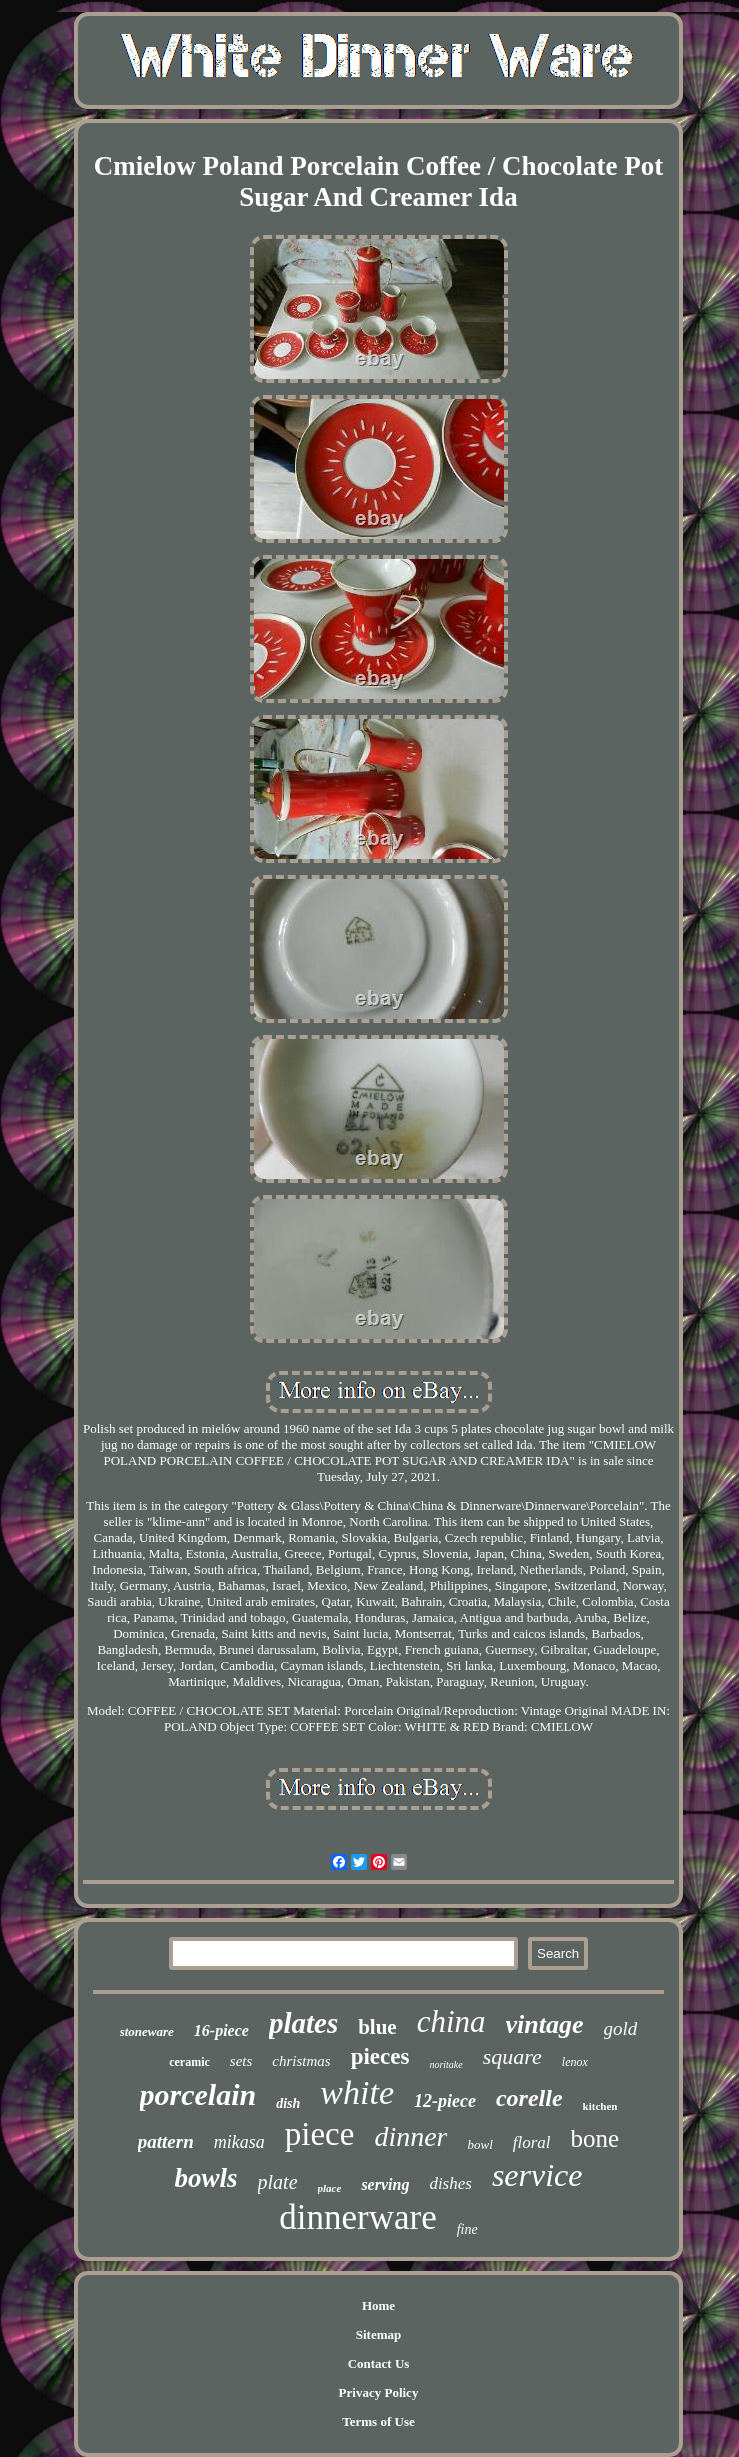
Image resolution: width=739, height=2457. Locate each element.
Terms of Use (378, 2421)
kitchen (600, 2106)
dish (288, 2103)
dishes (450, 2183)
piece (320, 2134)
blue (377, 2027)
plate (278, 2182)
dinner (410, 2136)
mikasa (239, 2142)
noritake (445, 2064)
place (330, 2188)
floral (532, 2142)
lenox (575, 2062)
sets (241, 2061)
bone (595, 2138)
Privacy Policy (379, 2392)
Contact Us (379, 2363)
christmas (301, 2061)
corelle (529, 2098)
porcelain (198, 2094)
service (537, 2175)
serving (385, 2184)
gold (621, 2028)
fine (467, 2229)
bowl (479, 2144)
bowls (206, 2178)
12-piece (445, 2101)
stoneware (147, 2031)
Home (378, 2305)
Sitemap (379, 2334)
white (357, 2092)
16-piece (221, 2030)
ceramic (189, 2062)
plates (303, 2023)
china (451, 2021)
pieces (380, 2056)
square (512, 2056)
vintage (545, 2024)
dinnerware (357, 2217)
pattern (166, 2141)
